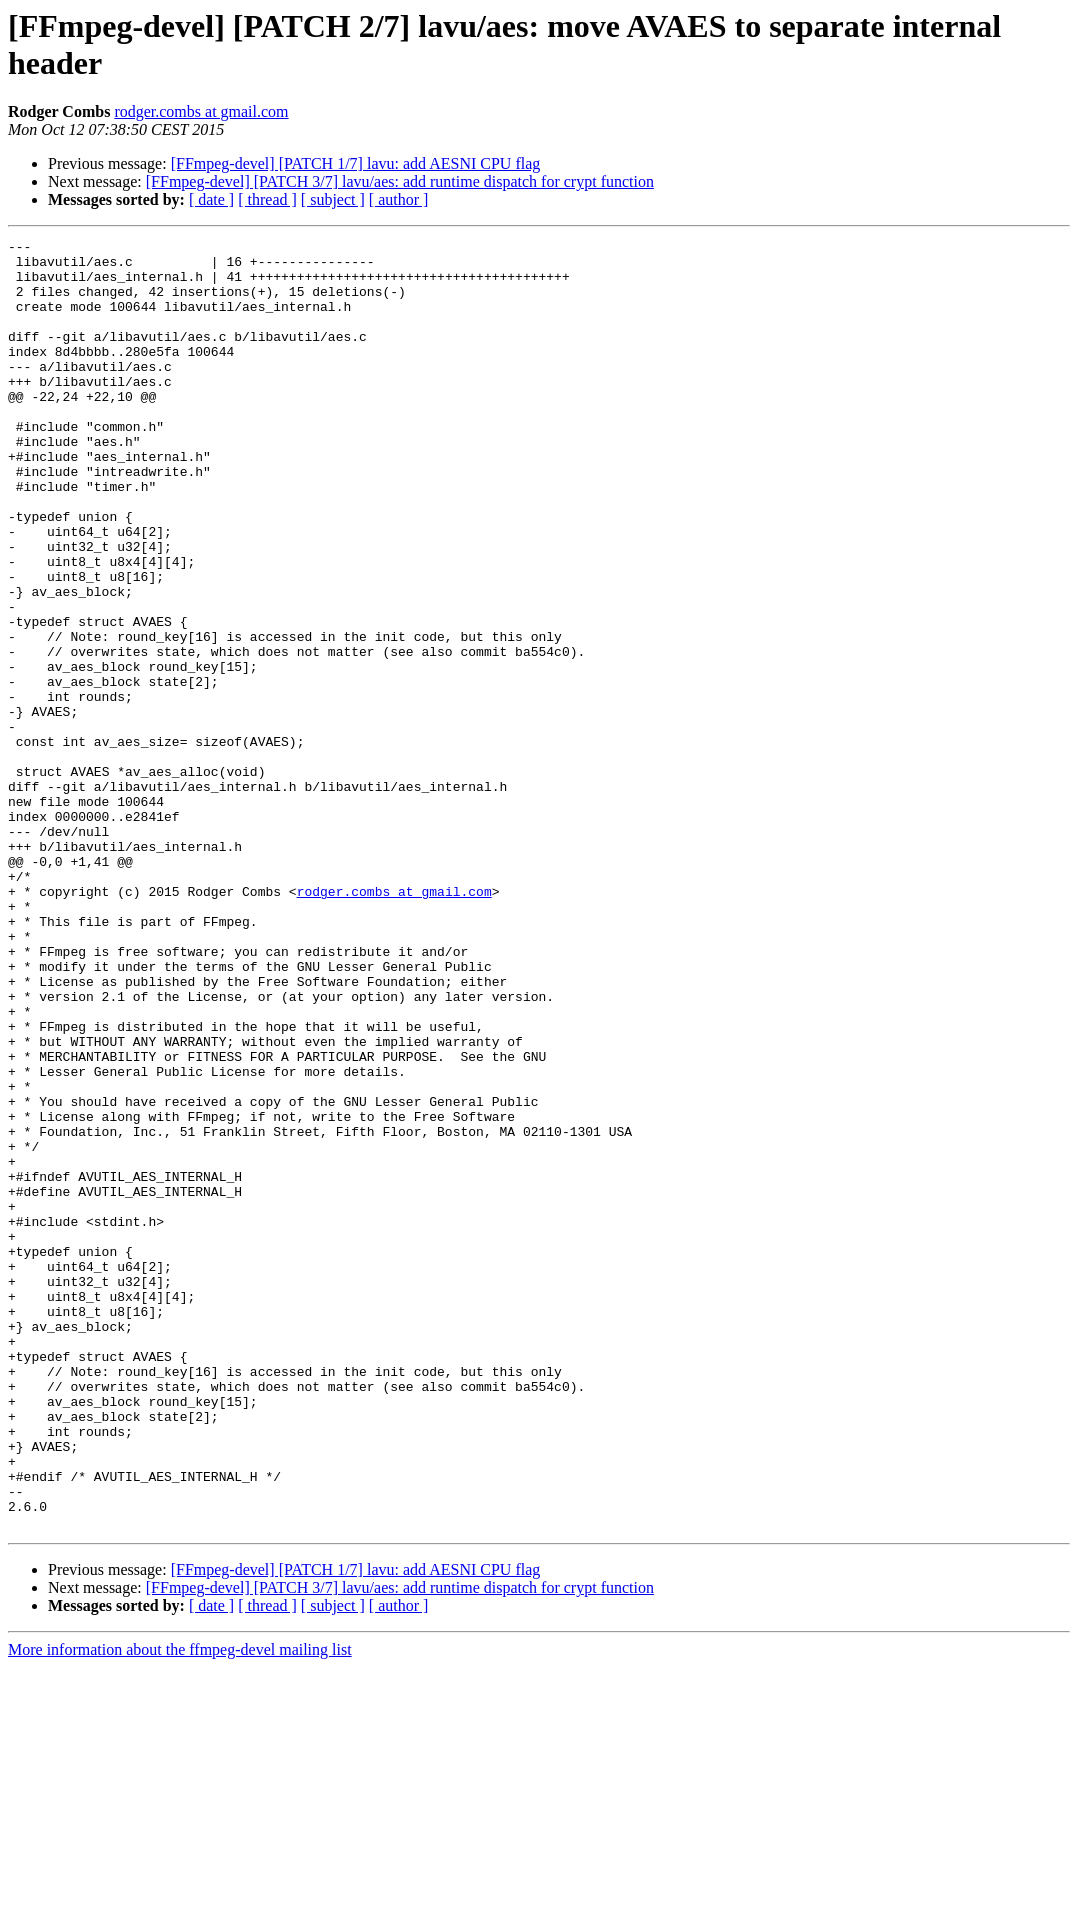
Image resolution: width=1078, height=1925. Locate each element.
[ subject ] (333, 199)
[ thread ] (267, 199)
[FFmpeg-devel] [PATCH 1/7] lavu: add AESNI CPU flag (356, 163)
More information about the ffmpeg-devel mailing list (180, 1907)
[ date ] (211, 199)
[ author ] (399, 199)
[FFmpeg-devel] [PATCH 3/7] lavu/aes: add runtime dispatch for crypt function (400, 181)
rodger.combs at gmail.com (201, 111)
